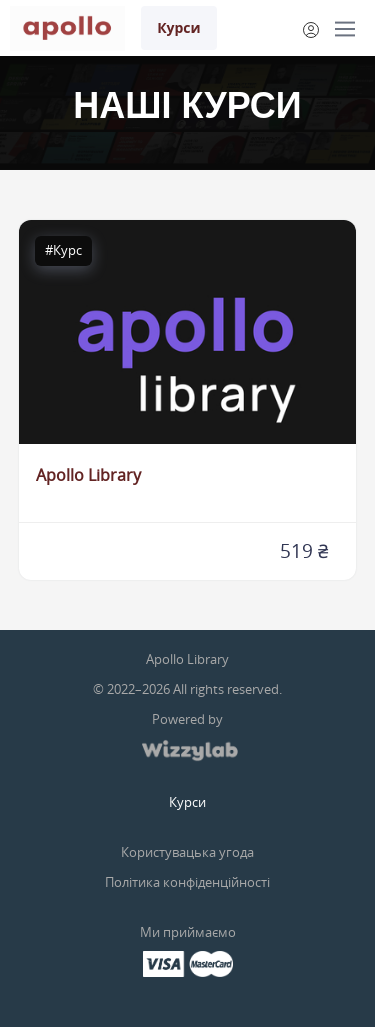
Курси (179, 27)
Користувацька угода (187, 852)
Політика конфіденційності (187, 882)
